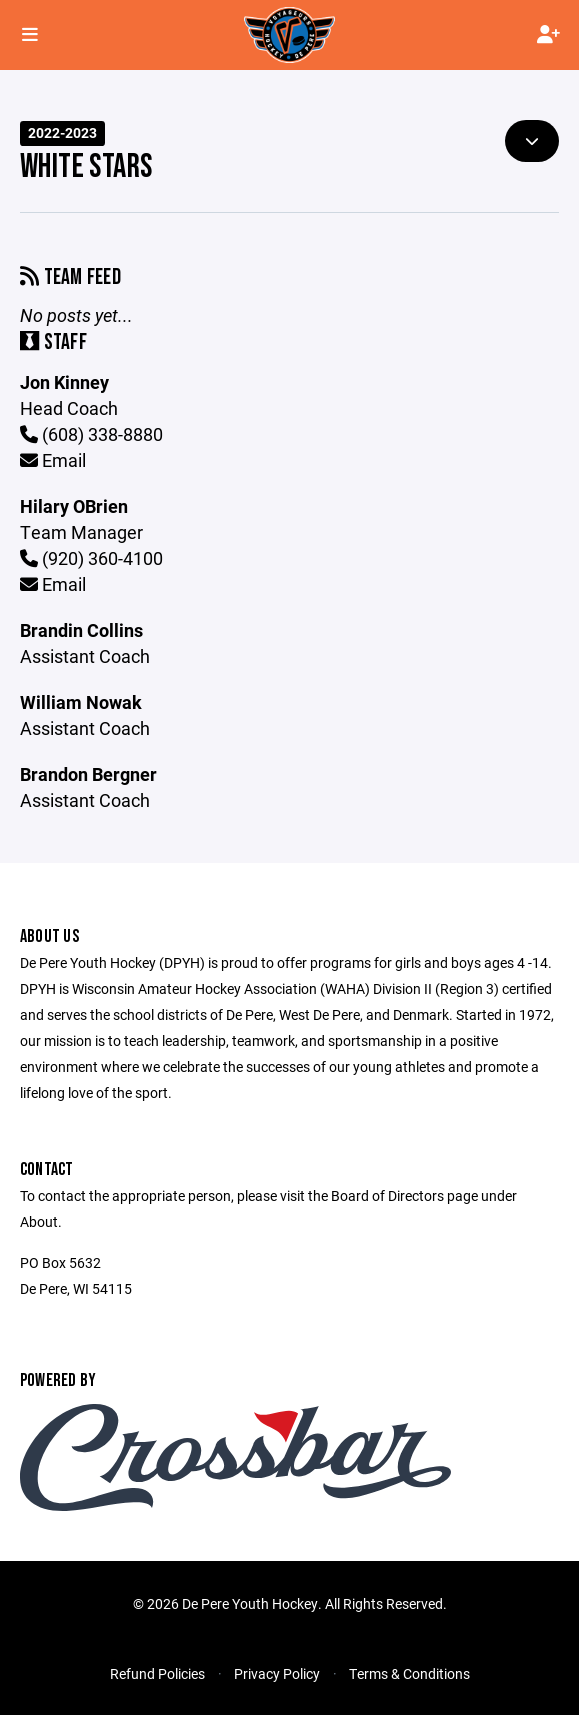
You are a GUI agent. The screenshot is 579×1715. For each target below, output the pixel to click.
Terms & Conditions (409, 1673)
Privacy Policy (277, 1673)
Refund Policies (157, 1673)
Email (53, 460)
